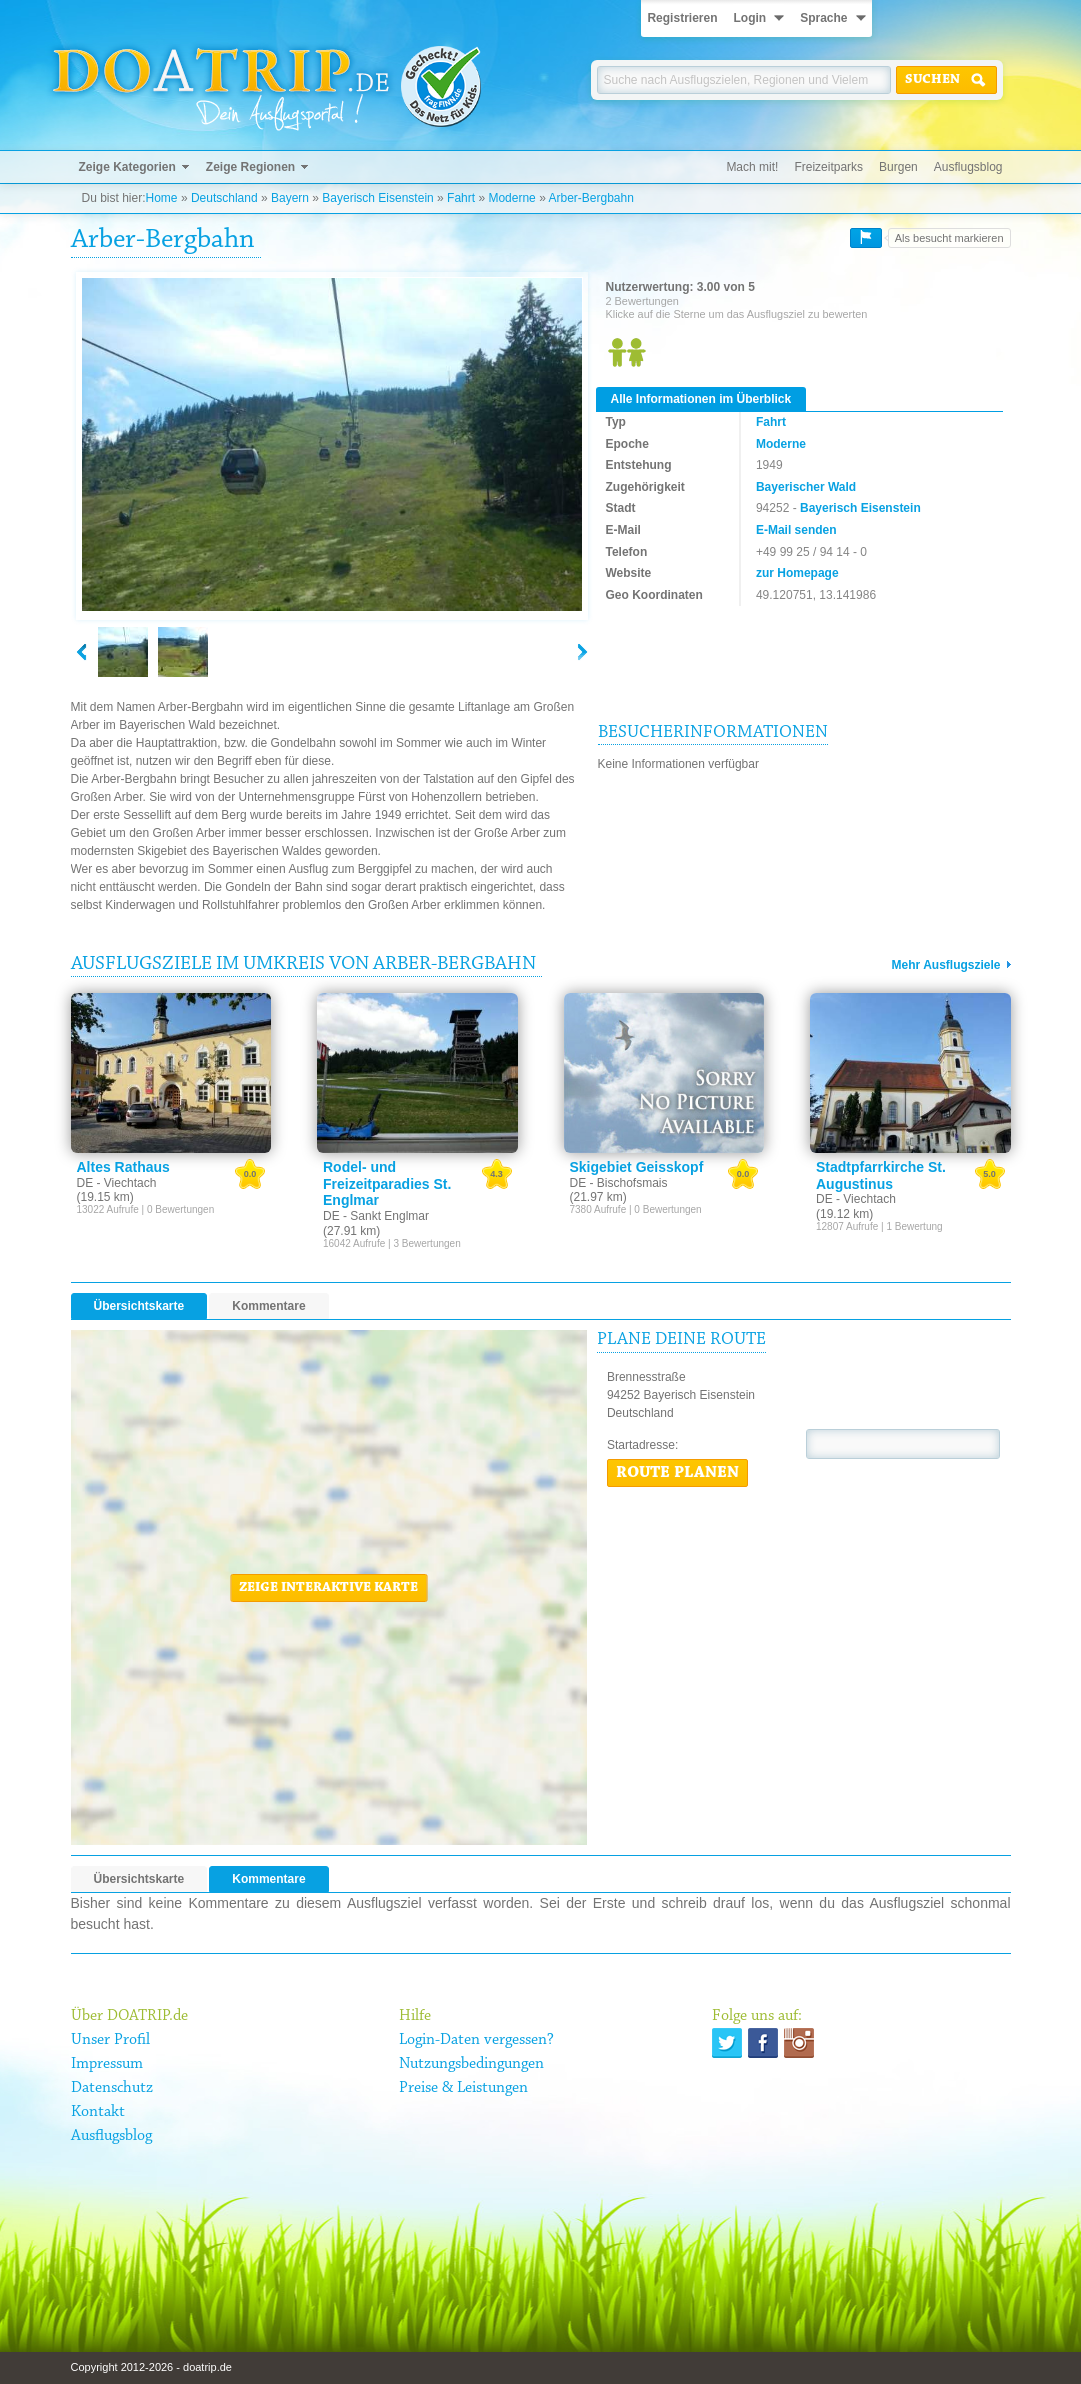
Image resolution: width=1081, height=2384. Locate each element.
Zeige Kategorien (127, 167)
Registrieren (682, 18)
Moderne (511, 198)
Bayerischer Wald (806, 487)
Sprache (823, 18)
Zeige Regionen (250, 167)
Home (162, 198)
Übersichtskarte (139, 1306)
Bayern (290, 198)
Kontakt (98, 2112)
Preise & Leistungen (463, 2088)
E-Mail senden (796, 530)
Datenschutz (112, 2088)
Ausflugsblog (968, 167)
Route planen (677, 1473)
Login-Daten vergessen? (476, 2040)
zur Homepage (797, 573)
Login (749, 18)
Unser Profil (110, 2040)
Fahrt (461, 198)
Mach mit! (752, 167)
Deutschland (224, 198)
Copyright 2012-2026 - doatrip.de (151, 2367)
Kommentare (268, 1306)
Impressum (107, 2064)
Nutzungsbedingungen (471, 2064)
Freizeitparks (828, 167)
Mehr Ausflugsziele (946, 965)
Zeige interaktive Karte (328, 1588)
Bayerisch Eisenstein (377, 198)
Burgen (898, 167)
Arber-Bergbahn (590, 198)
